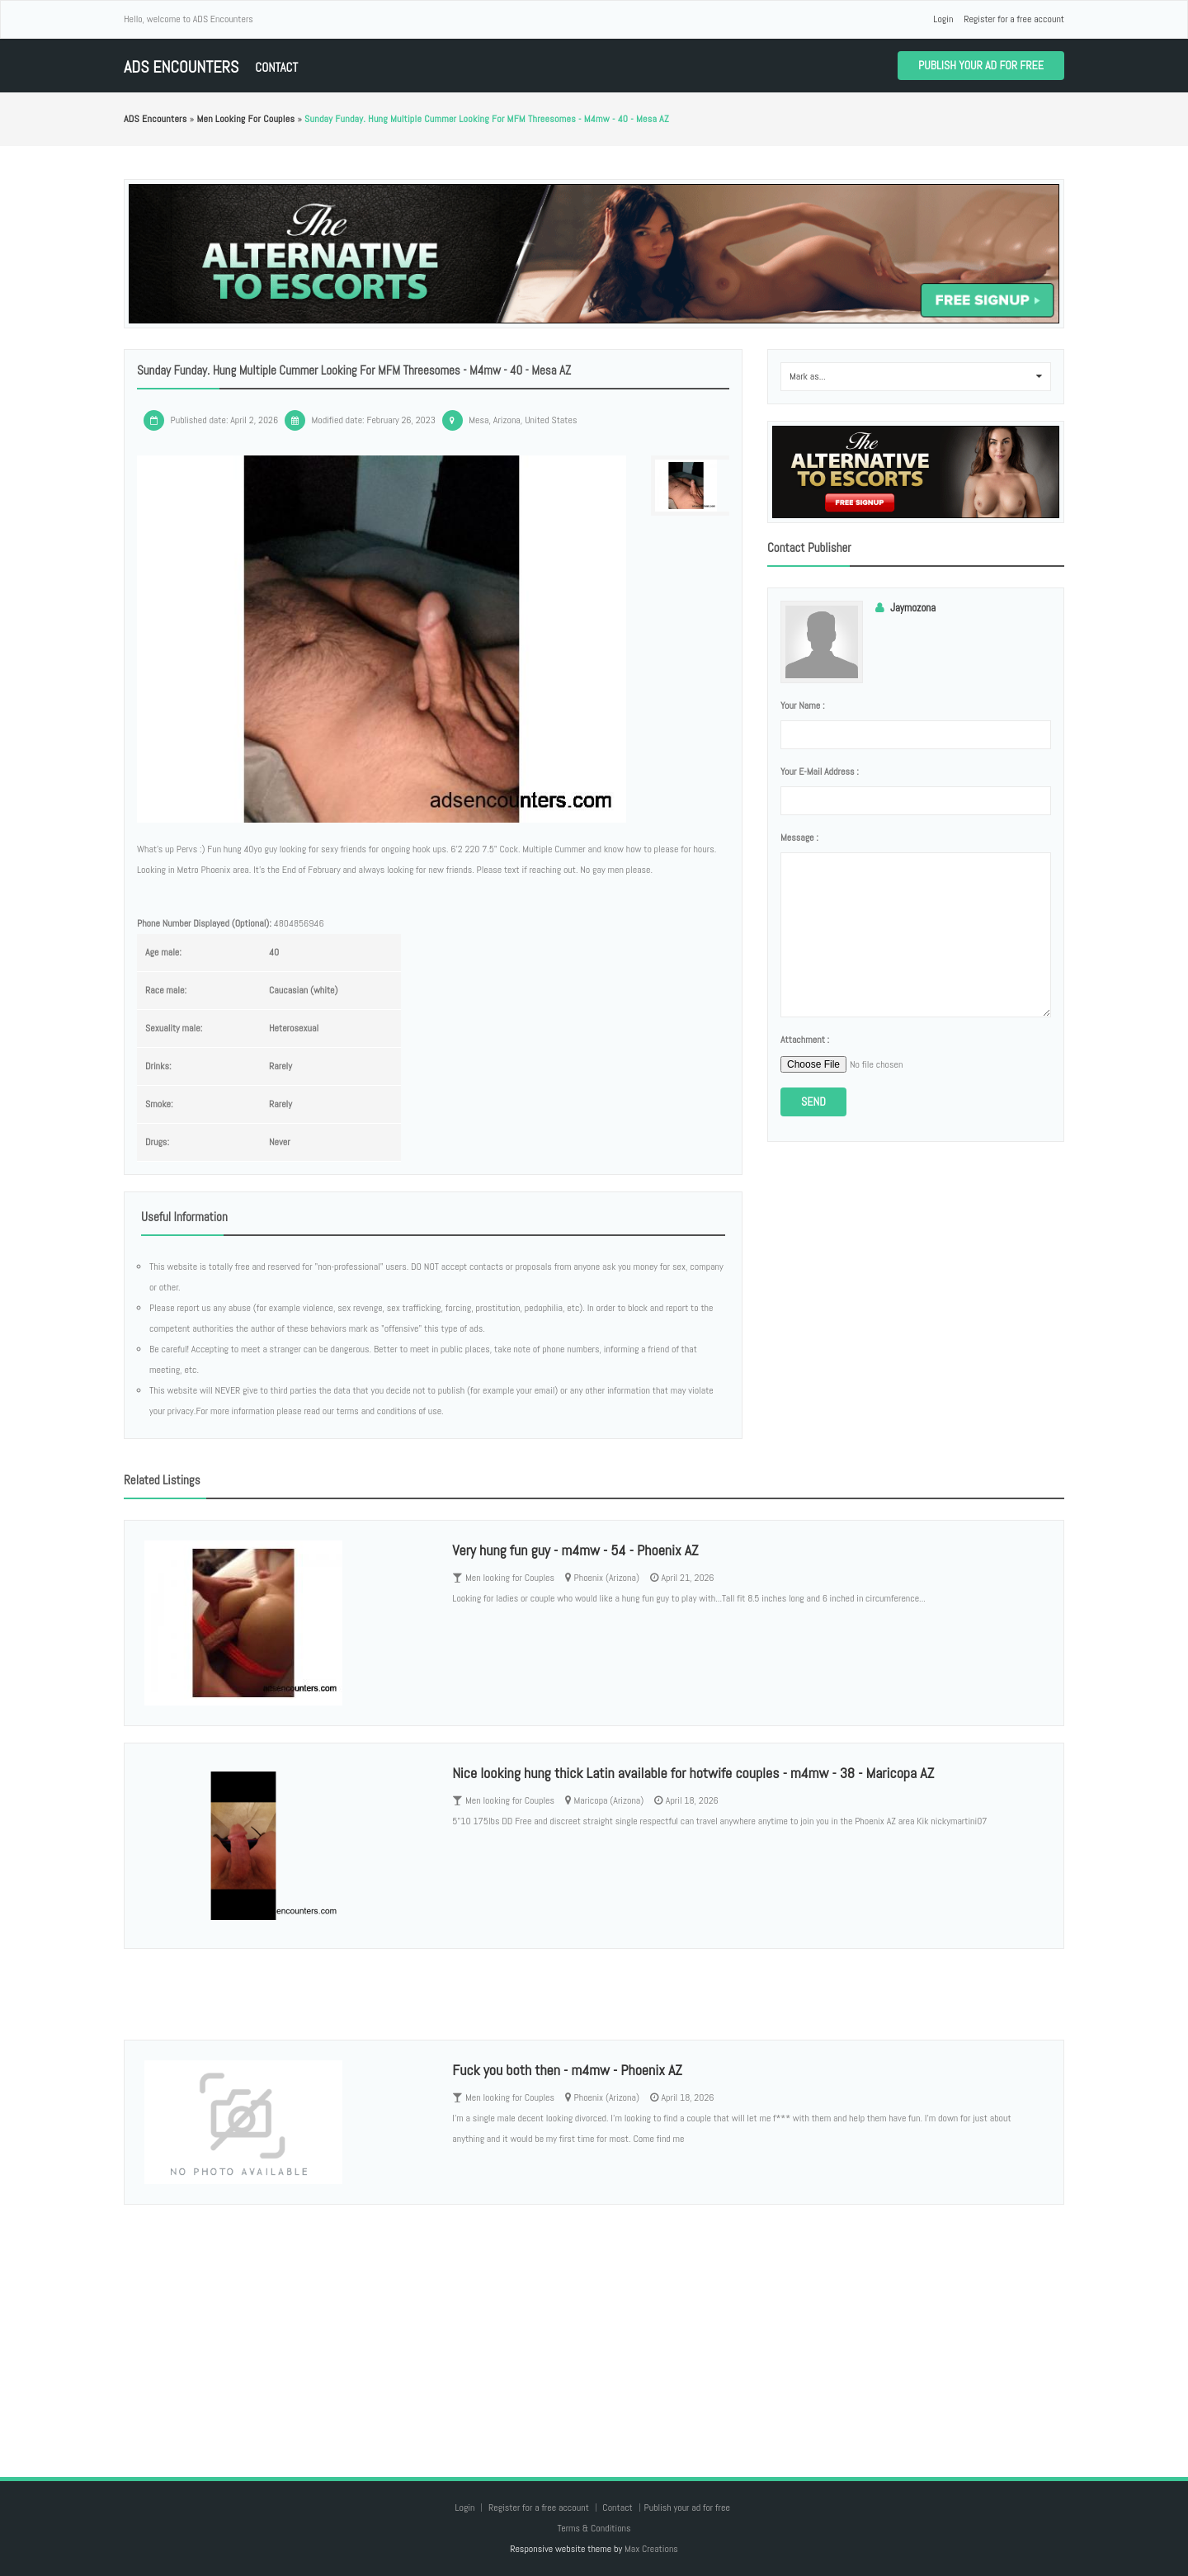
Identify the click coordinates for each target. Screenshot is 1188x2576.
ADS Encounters (181, 67)
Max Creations (651, 2548)
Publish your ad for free (981, 65)
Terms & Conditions (593, 2528)
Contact (276, 67)
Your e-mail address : (819, 771)
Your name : (802, 705)
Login (943, 19)
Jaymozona (913, 608)
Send (813, 1101)
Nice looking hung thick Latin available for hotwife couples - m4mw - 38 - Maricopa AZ (693, 1772)
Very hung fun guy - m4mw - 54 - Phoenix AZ (575, 1549)
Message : (799, 837)
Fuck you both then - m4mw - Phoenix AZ (567, 2069)
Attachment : (804, 1039)
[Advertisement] (594, 2324)
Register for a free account (1014, 19)
